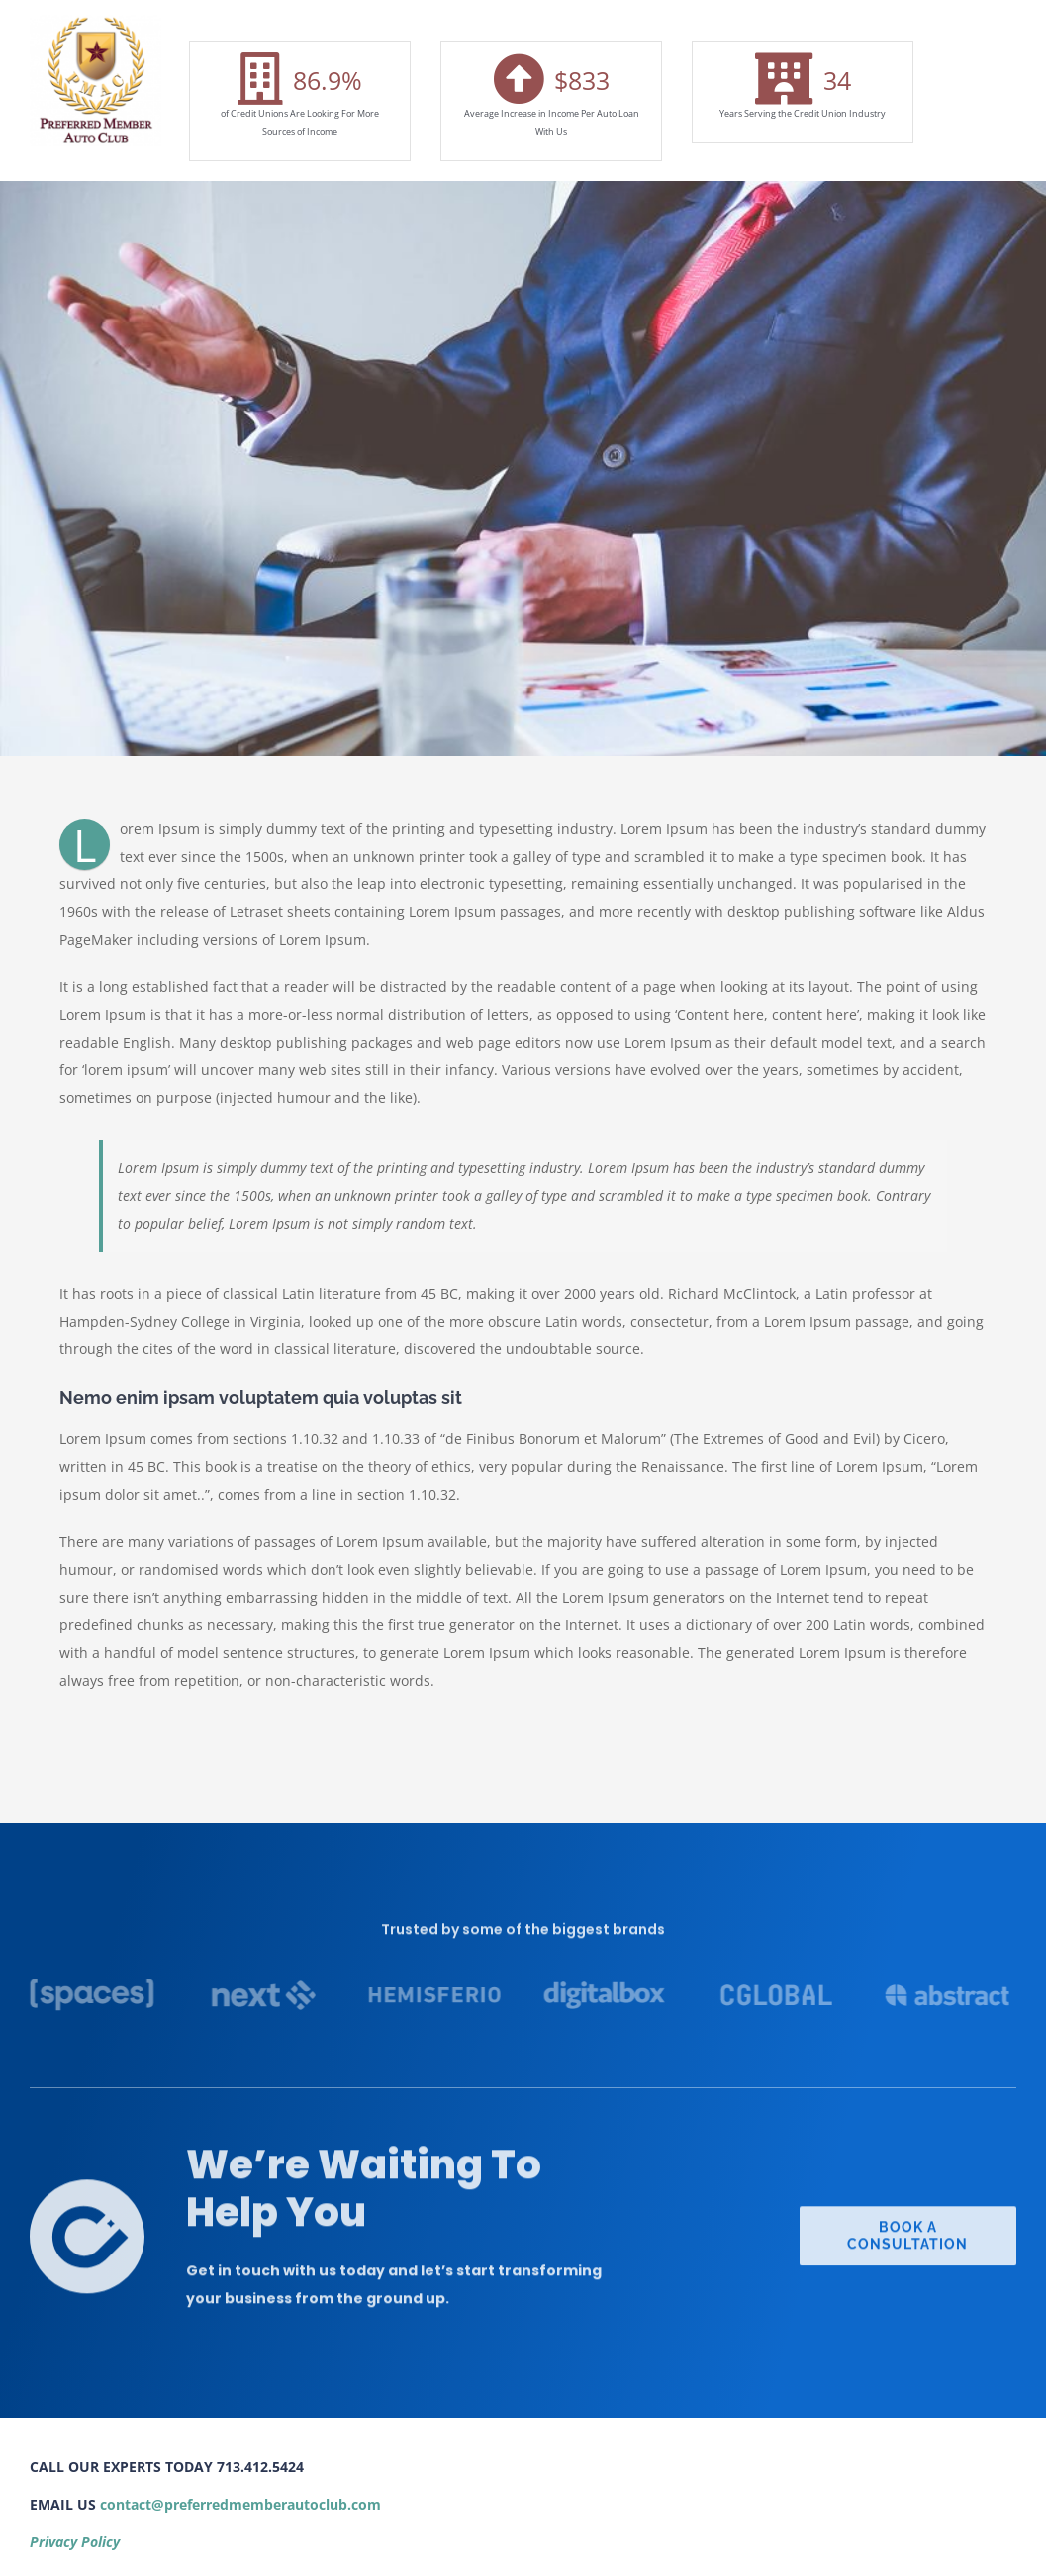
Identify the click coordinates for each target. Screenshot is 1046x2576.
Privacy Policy (75, 2541)
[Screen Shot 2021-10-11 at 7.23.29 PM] (95, 21)
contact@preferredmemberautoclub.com (240, 2504)
